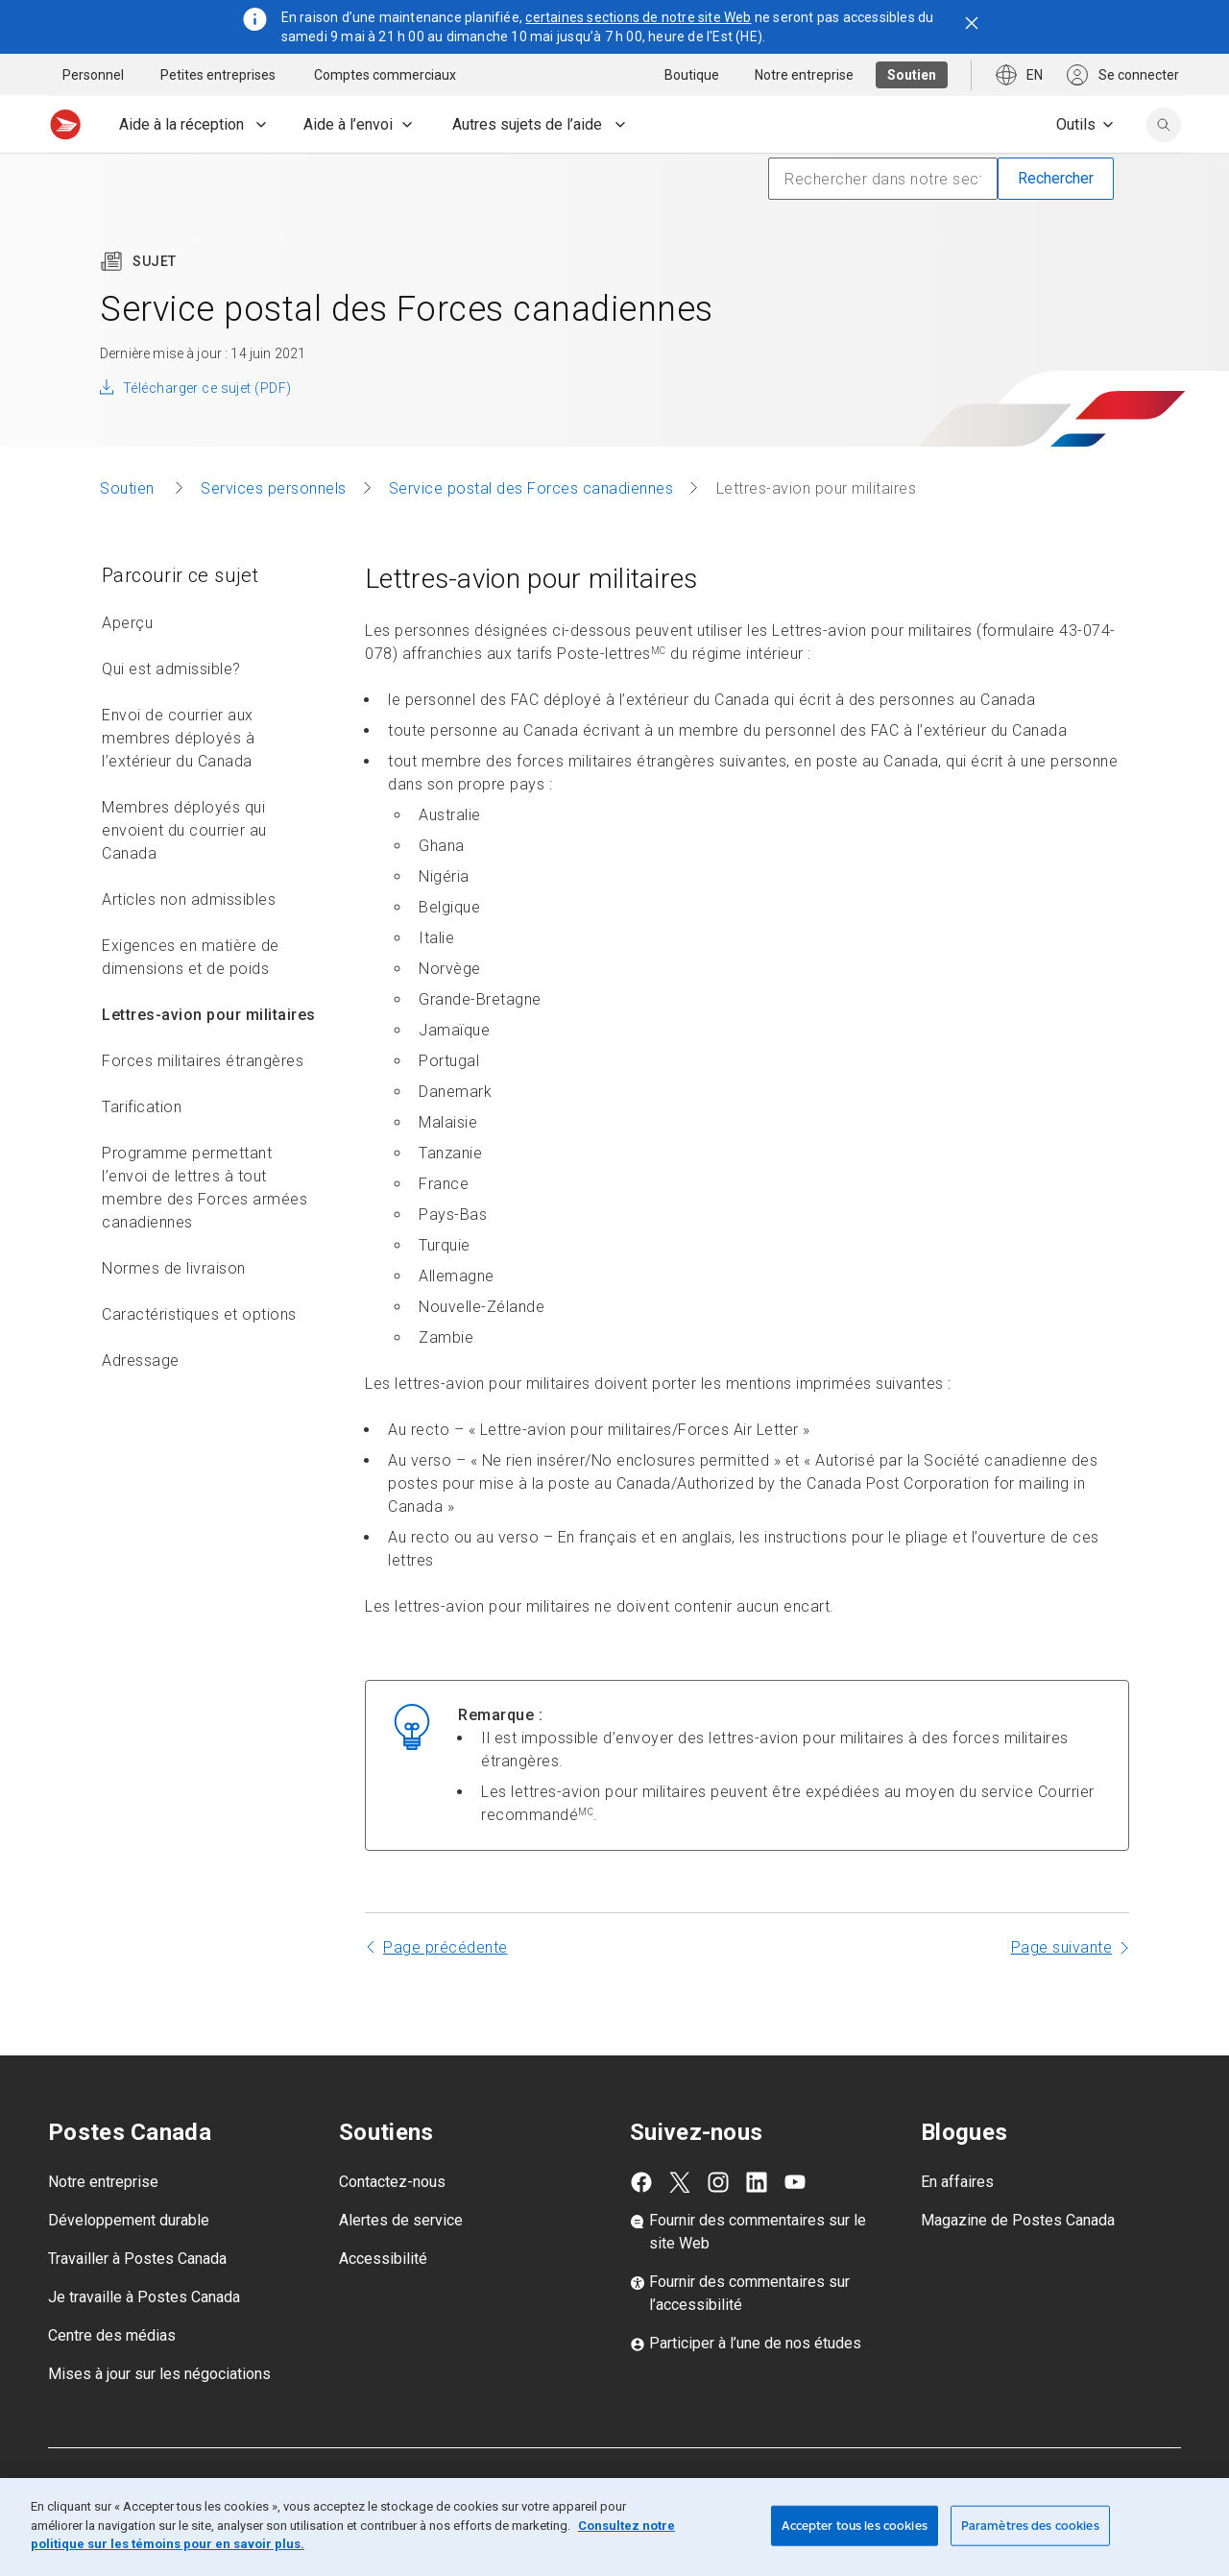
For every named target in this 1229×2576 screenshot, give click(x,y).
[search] (1163, 125)
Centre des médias (112, 2378)
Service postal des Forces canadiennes (531, 531)
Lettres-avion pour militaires (209, 1057)
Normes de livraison (174, 1310)
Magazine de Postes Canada (1018, 2262)
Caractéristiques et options (199, 1357)
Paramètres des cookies (1030, 2525)
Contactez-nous (392, 2224)
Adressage (141, 1403)
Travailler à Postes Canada (137, 2301)
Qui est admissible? (171, 711)
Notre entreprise (103, 2224)
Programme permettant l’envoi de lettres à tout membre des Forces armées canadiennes (204, 1230)
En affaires (957, 2224)
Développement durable (128, 2262)
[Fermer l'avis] (971, 23)
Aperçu (127, 665)
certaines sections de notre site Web (638, 17)
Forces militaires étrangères (202, 1103)
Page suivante (1062, 1990)
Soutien (129, 531)
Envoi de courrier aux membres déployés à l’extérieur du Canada (178, 780)
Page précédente (445, 1990)
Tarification (141, 1149)
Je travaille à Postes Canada (144, 2339)
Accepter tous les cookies (855, 2525)
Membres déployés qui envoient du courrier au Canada (184, 872)
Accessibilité (383, 2301)
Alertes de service (401, 2262)
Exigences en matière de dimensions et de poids (190, 999)
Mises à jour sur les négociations (159, 2416)
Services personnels (274, 531)
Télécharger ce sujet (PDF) (207, 430)
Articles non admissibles (189, 942)
